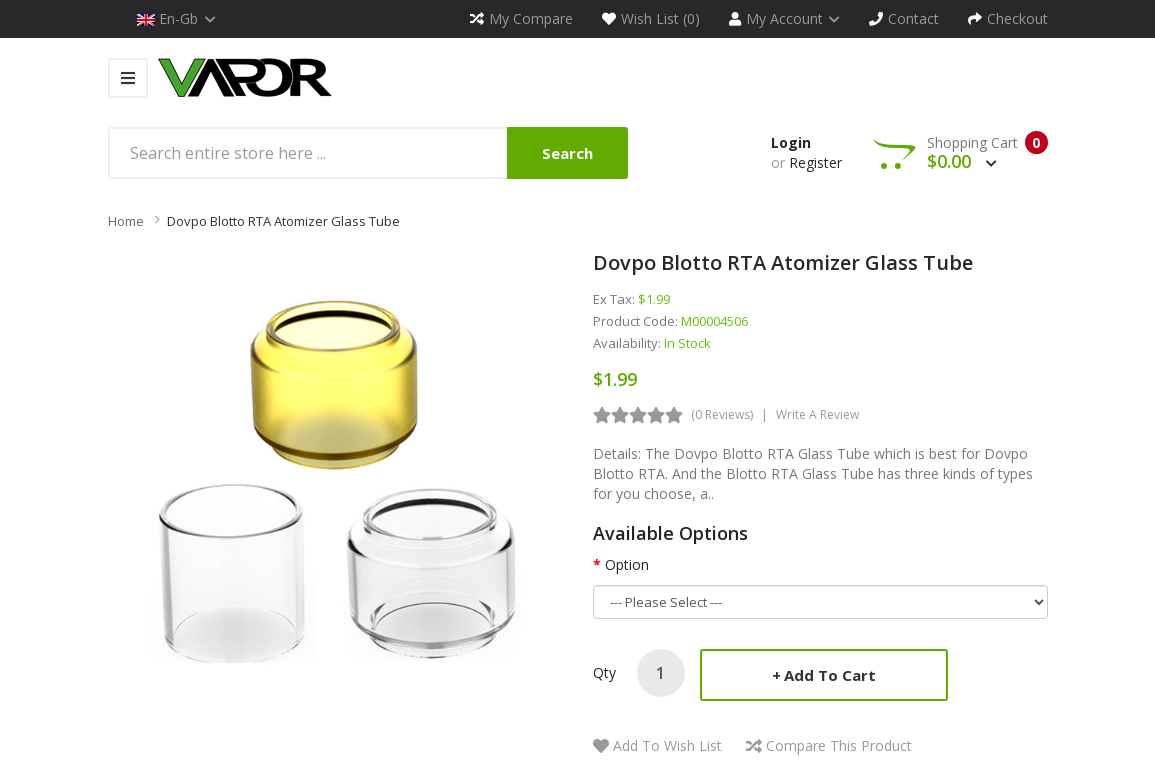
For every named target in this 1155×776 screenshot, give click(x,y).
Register (815, 162)
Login (791, 142)
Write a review (817, 414)
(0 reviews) (722, 414)
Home (126, 221)
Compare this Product (839, 745)
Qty (604, 672)
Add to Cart (830, 675)
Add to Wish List (667, 745)
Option (627, 564)
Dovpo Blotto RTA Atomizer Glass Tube (283, 221)
